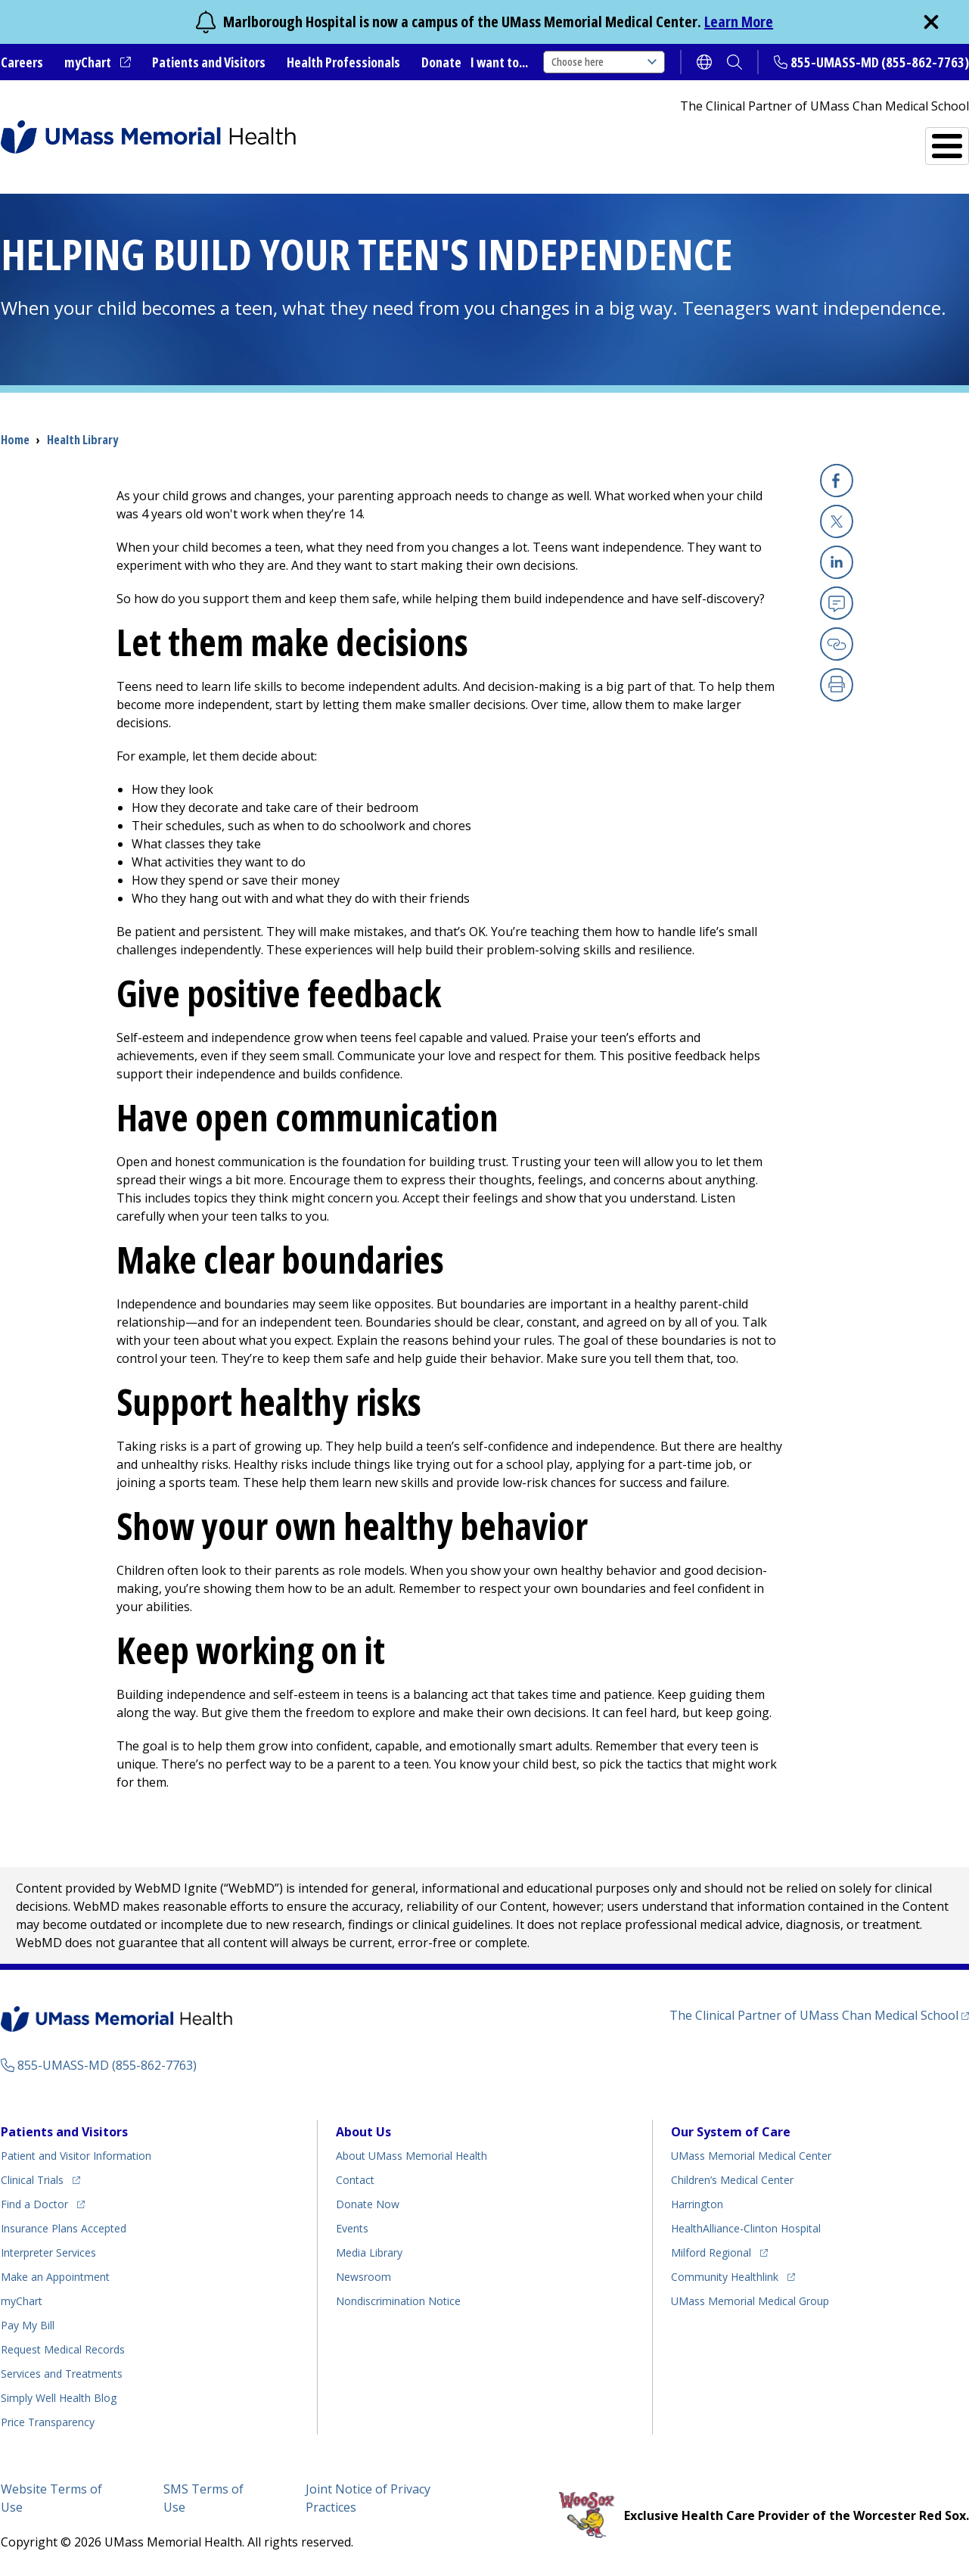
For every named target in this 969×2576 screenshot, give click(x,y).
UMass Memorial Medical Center (751, 2155)
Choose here (604, 61)
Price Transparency (48, 2422)
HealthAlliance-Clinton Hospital (746, 2228)
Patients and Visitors (209, 62)
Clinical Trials (32, 2180)
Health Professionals (343, 62)
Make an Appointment (55, 2277)
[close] (931, 22)
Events (352, 2228)
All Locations (557, 139)
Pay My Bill (27, 2325)
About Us (363, 2131)
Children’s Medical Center (732, 2180)
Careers (22, 62)
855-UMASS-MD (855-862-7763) (879, 62)
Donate (441, 62)
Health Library (82, 439)
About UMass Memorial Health (411, 2155)
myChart (87, 62)
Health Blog (58, 2398)
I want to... (499, 62)
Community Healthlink (724, 2277)
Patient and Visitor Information (76, 2155)
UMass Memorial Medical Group (750, 2301)
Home (15, 439)
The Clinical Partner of (813, 2015)
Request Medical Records (63, 2349)
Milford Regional (711, 2252)
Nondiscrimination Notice (398, 2301)
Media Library (369, 2252)
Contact (355, 2180)
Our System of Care (730, 2131)
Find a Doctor (689, 139)
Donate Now (367, 2204)
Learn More (738, 21)
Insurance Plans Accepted (63, 2228)
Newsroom (363, 2277)
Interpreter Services (48, 2252)
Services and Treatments (864, 139)
